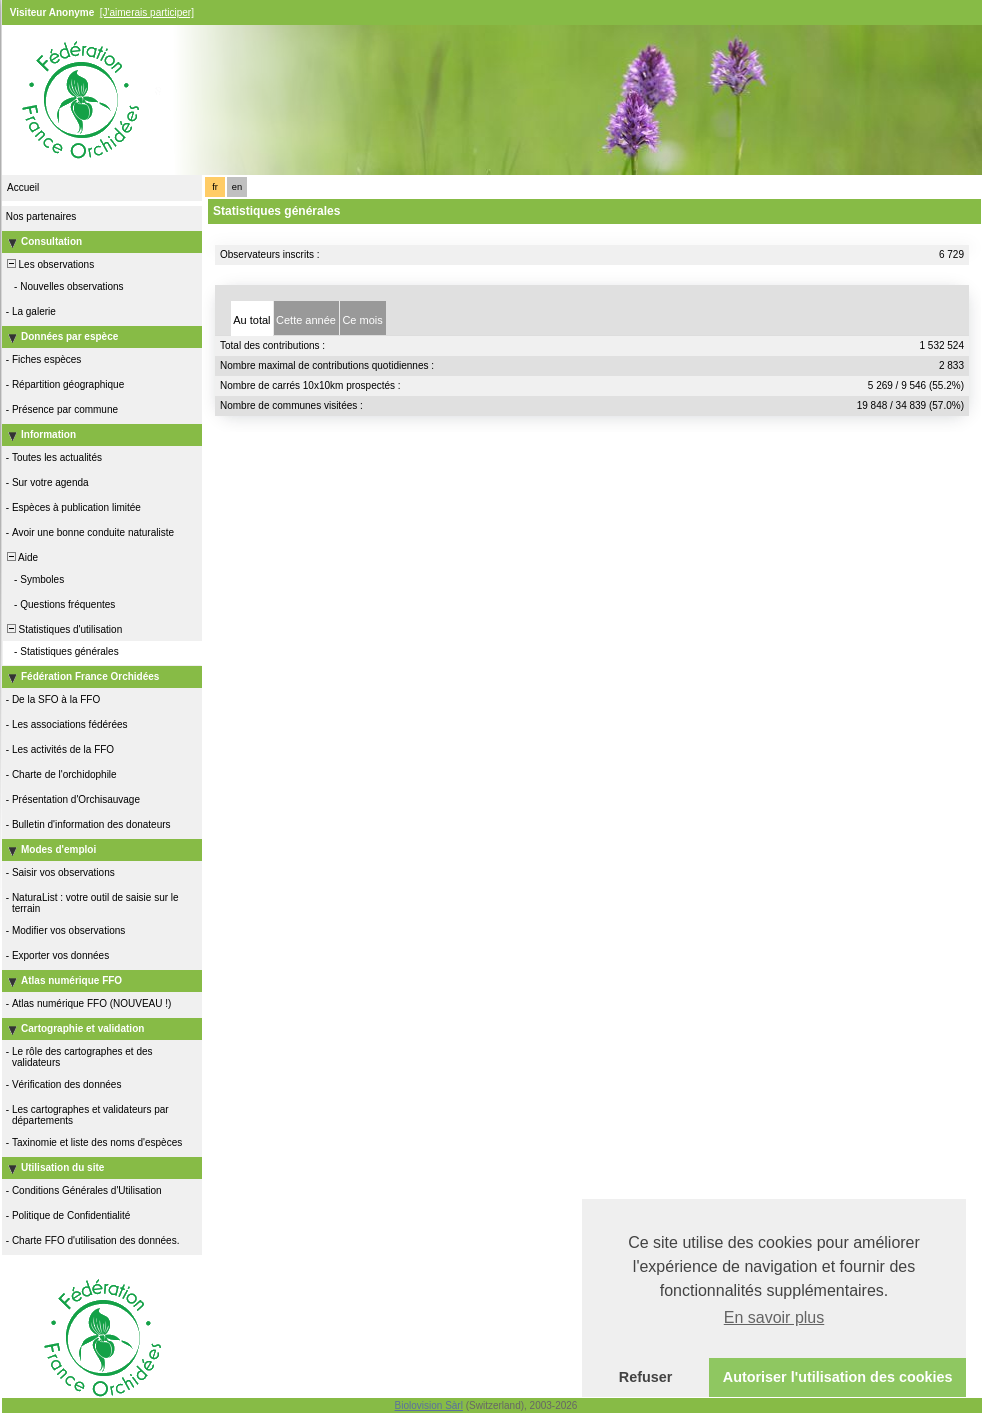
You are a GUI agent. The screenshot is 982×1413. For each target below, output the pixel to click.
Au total (251, 320)
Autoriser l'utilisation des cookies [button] (838, 1377)
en (237, 187)
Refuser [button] (646, 1377)
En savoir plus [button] (774, 1317)
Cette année (306, 320)
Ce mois (362, 320)
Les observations (49, 264)
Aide (21, 557)
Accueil (23, 187)
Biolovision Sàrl (429, 1405)
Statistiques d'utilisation (63, 629)
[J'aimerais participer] (147, 12)
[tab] (252, 318)
